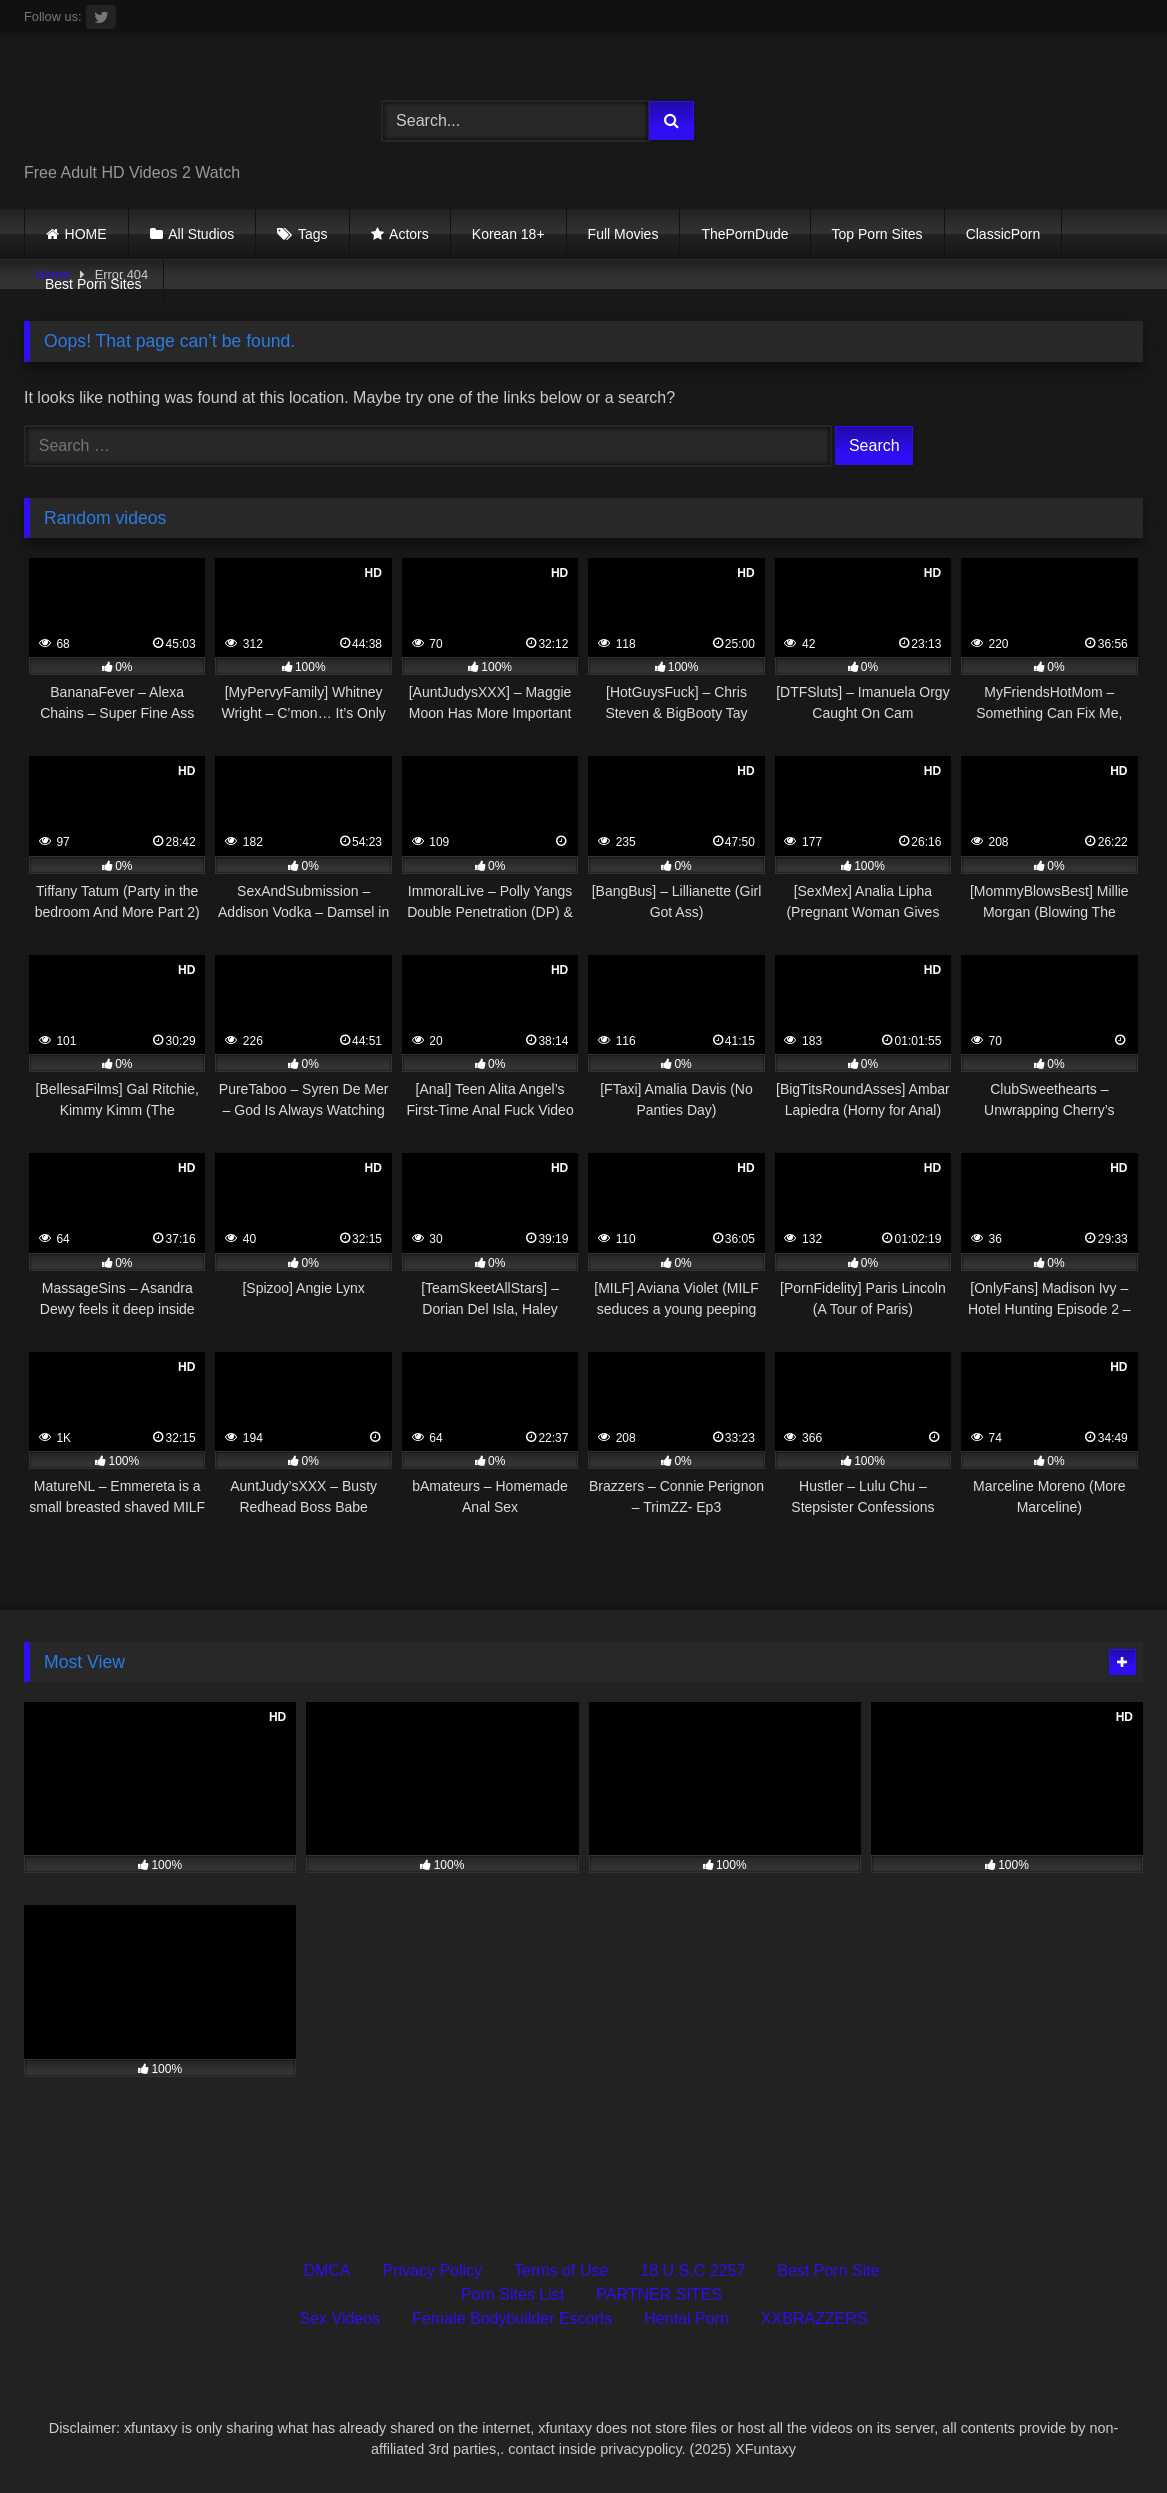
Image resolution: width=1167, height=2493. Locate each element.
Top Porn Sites (877, 234)
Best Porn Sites (93, 284)
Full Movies (623, 234)
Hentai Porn (686, 2318)
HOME (86, 234)
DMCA (326, 2270)
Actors (409, 234)
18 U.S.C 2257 (692, 2270)
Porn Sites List (512, 2294)
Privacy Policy (433, 2270)
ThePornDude (744, 234)
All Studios (201, 234)
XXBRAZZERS (814, 2318)
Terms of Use (561, 2270)
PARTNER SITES (659, 2294)
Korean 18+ (508, 234)
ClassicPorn (1003, 234)
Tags (313, 234)
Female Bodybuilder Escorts (512, 2318)
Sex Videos (340, 2318)
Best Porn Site (828, 2270)
